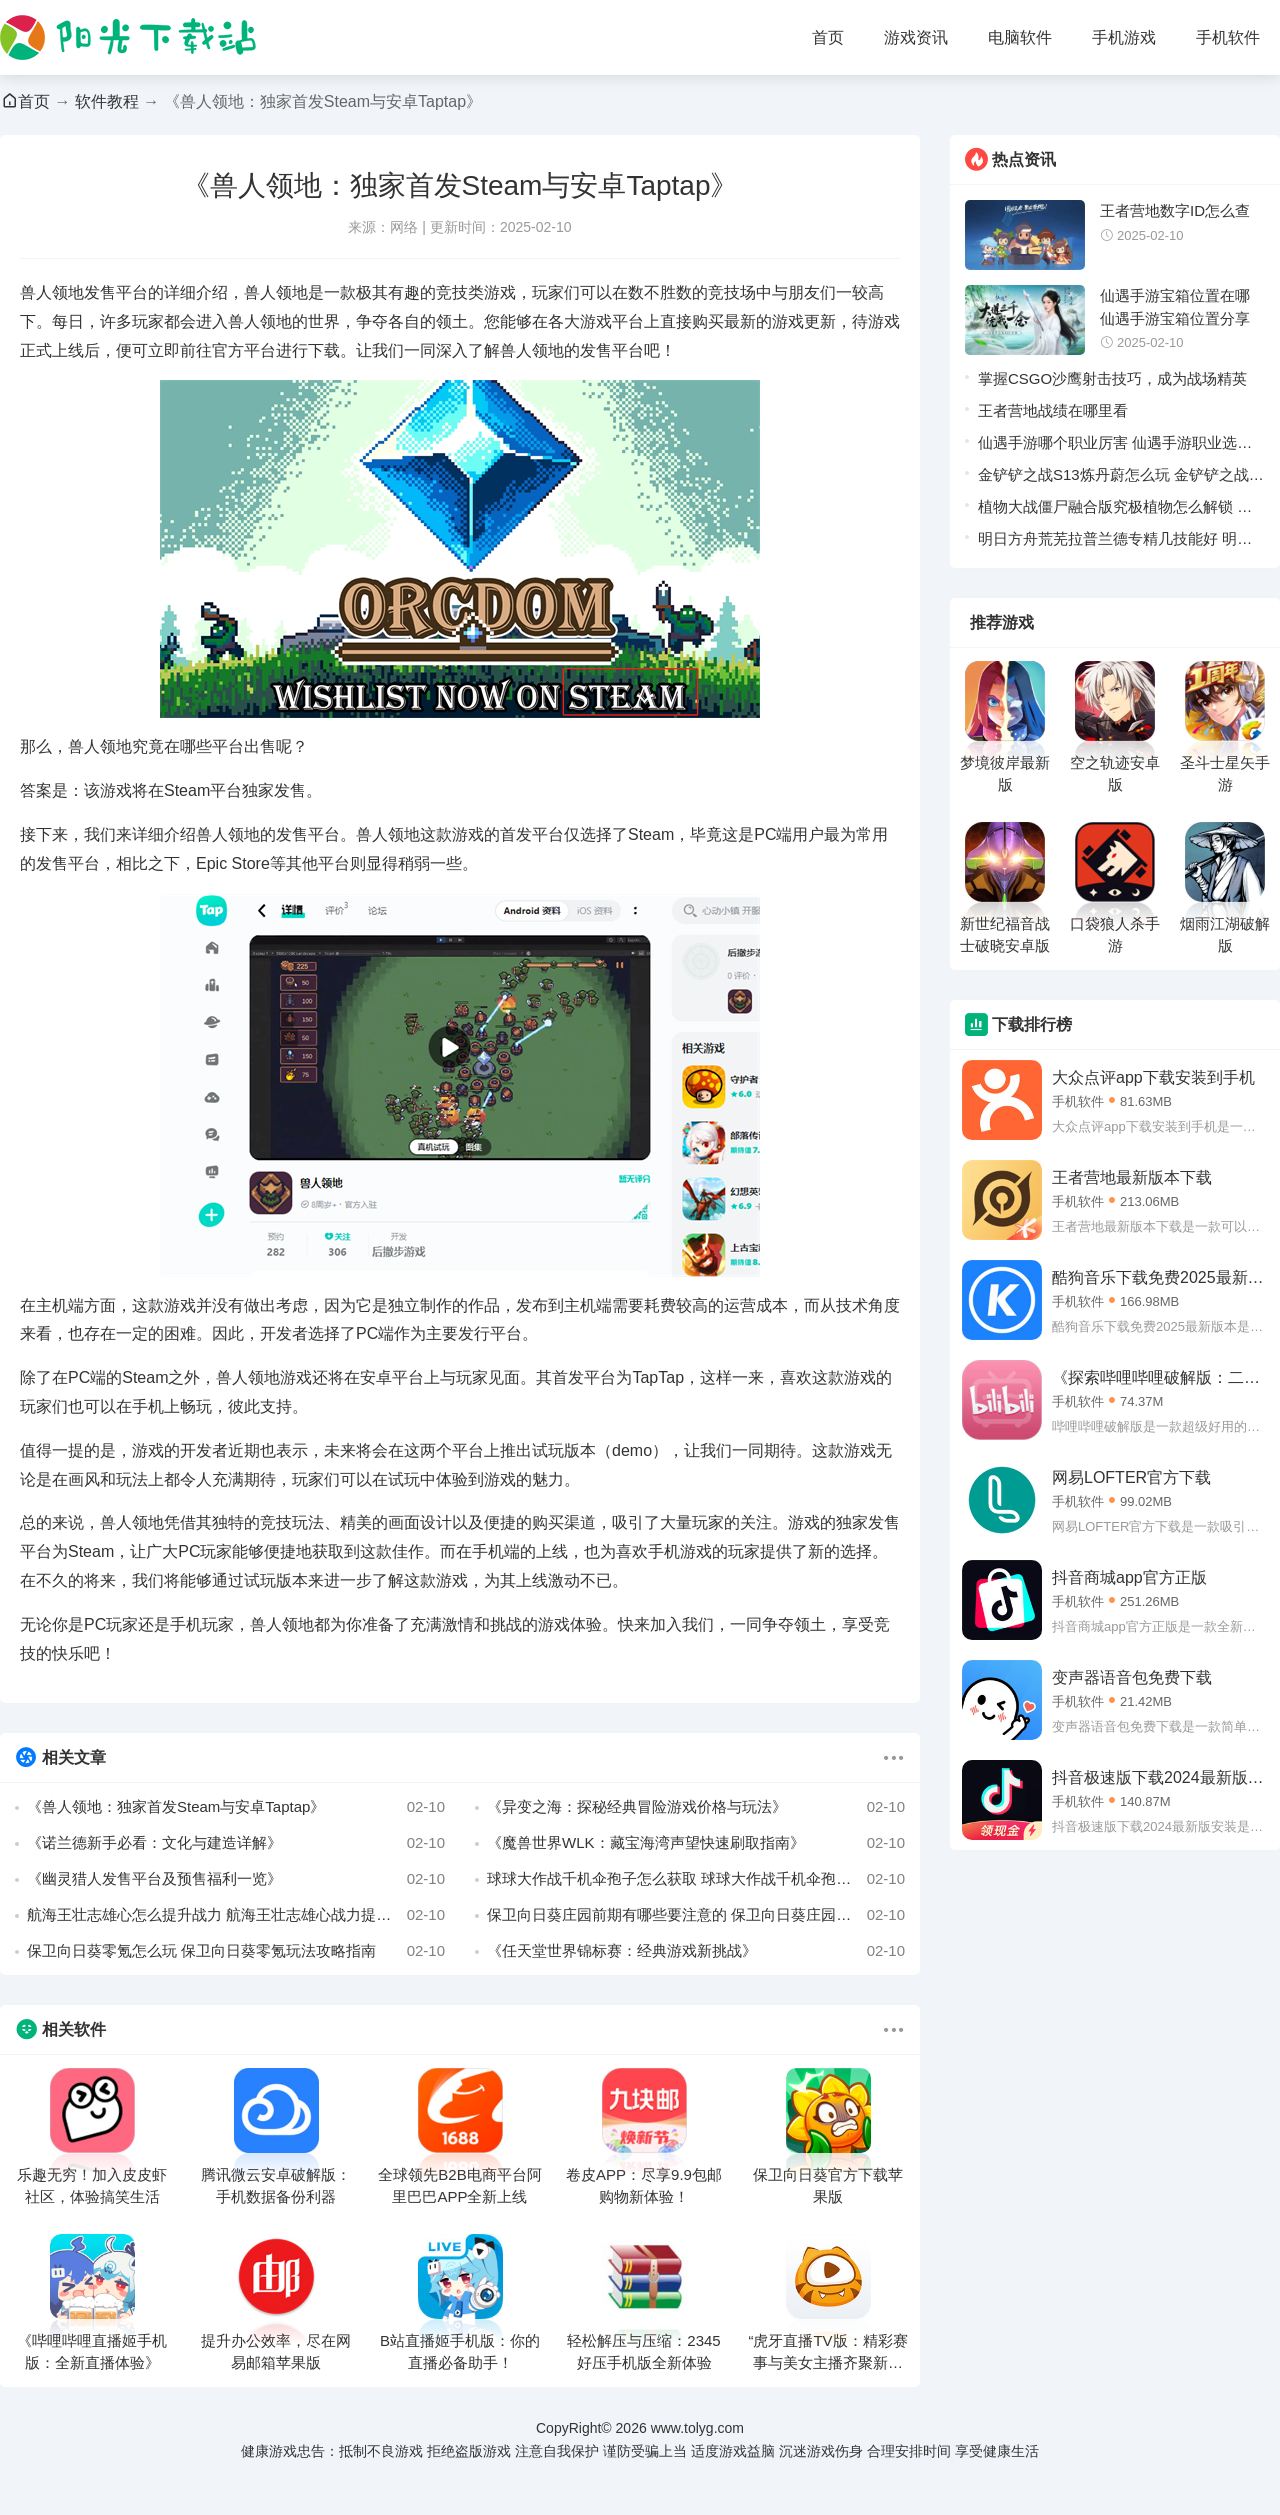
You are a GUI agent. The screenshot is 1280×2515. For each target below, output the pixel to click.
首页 (828, 37)
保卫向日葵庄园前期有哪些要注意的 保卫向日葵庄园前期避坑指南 (696, 1915)
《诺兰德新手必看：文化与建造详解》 (236, 1843)
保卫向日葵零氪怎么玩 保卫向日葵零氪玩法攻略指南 (236, 1951)
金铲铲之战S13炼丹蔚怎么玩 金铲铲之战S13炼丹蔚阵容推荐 (1113, 478)
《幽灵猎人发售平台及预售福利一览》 (236, 1879)
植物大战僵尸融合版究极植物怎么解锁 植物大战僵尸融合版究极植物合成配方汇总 (1115, 510)
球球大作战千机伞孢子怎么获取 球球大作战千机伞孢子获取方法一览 (696, 1879)
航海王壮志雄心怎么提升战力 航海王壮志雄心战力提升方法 (236, 1915)
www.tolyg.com (697, 2428)
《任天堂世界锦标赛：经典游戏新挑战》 (696, 1951)
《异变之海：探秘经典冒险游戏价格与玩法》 (696, 1807)
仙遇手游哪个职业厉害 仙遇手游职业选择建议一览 (1115, 446)
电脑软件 (1020, 37)
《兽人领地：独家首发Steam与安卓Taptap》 (236, 1807)
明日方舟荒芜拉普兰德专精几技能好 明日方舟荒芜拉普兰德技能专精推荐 (1115, 542)
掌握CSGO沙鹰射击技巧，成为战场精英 (1112, 378)
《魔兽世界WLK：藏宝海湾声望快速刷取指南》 (696, 1843)
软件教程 (107, 101)
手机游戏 (1124, 37)
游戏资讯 (916, 37)
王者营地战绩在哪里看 (1053, 410)
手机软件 (1228, 37)
